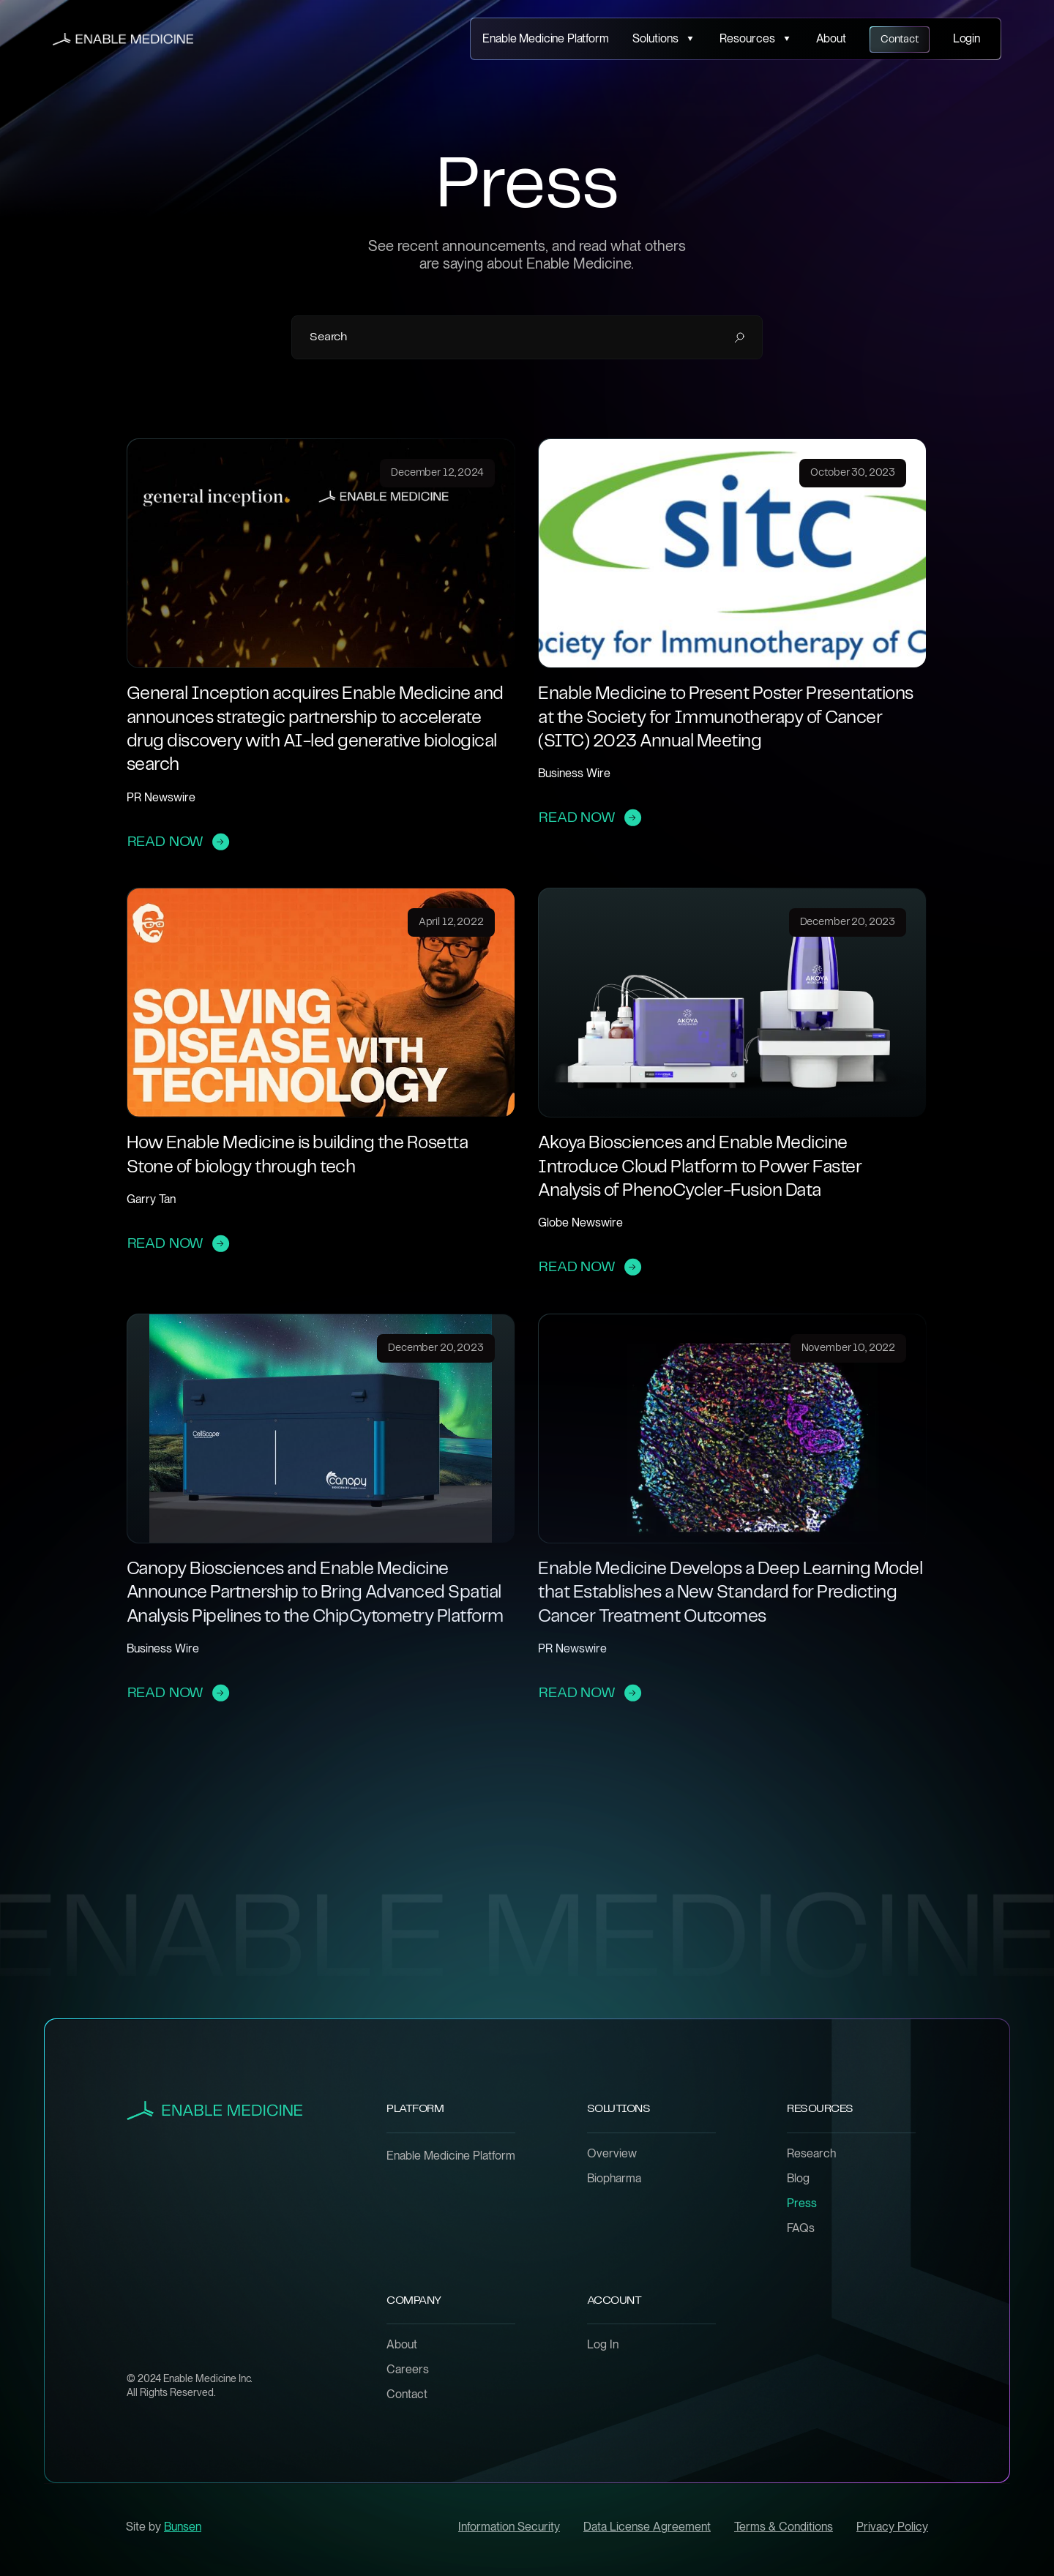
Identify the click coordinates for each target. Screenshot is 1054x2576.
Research (811, 2154)
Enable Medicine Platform (545, 38)
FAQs (801, 2228)
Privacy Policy (892, 2527)
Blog (798, 2178)
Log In (602, 2345)
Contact (406, 2394)
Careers (407, 2369)
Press (802, 2203)
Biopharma (614, 2178)
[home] (123, 39)
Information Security (509, 2527)
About (831, 38)
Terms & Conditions (783, 2527)
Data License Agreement (647, 2527)
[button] (664, 38)
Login (966, 38)
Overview (612, 2154)
